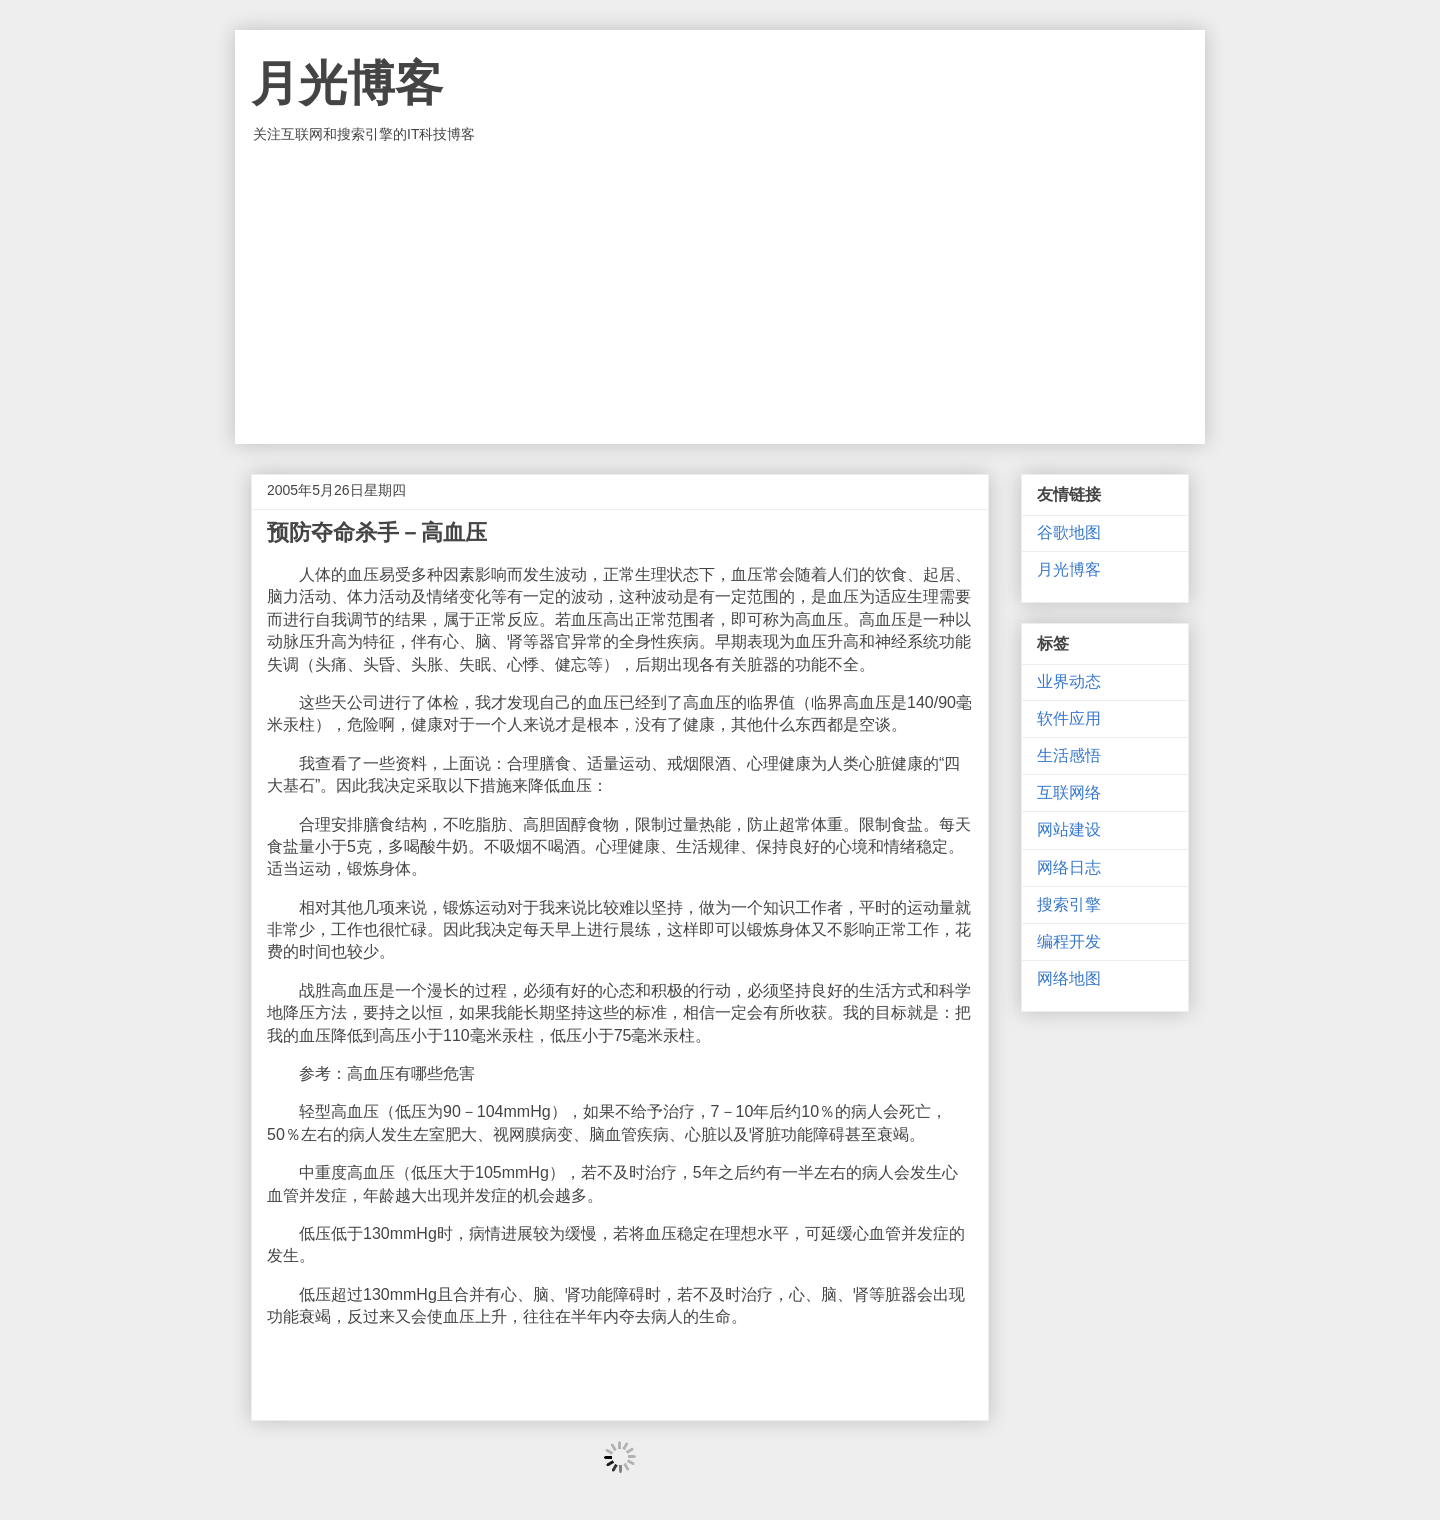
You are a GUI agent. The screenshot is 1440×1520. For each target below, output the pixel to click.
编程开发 (1069, 941)
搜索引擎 (1069, 904)
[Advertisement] (720, 294)
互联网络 (1069, 792)
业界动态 (1069, 681)
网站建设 (1069, 829)
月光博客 (347, 83)
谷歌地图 (1069, 532)
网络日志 (1069, 867)
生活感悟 (1069, 755)
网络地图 (1069, 978)
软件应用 (1069, 718)
